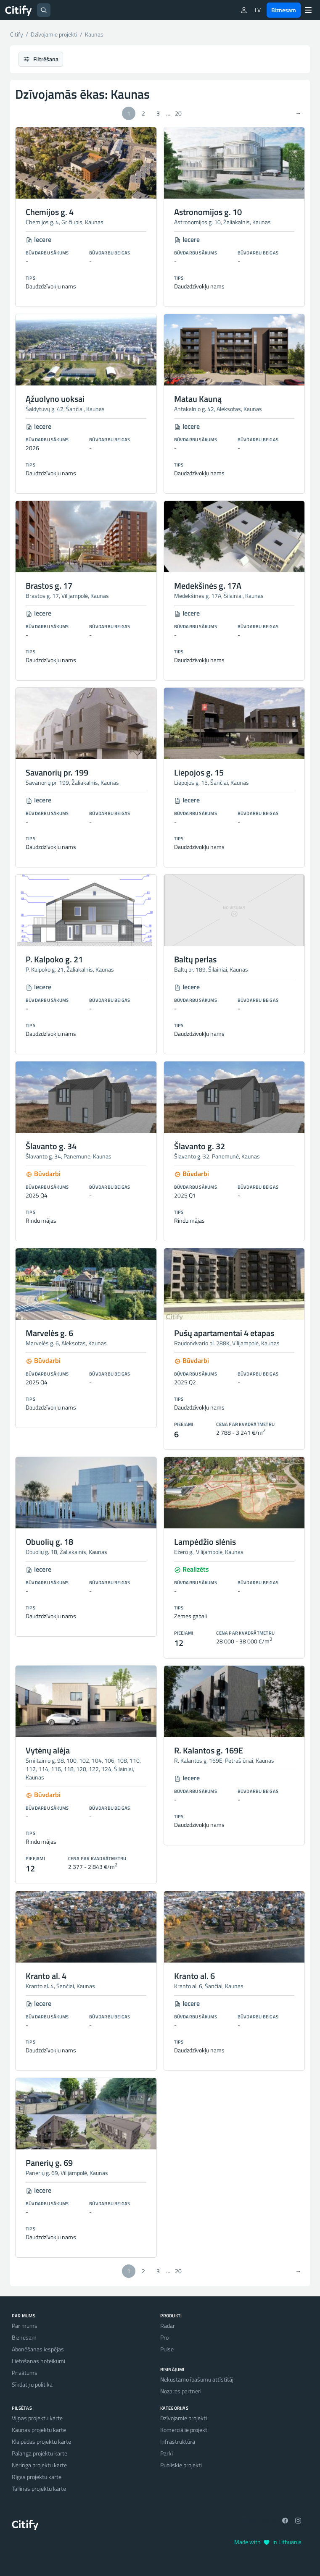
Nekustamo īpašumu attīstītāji (197, 2379)
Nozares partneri (180, 2391)
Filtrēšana (40, 59)
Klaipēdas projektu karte (41, 2441)
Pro (164, 2337)
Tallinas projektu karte (39, 2488)
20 (178, 113)
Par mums (24, 2325)
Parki (166, 2453)
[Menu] (308, 10)
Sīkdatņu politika (32, 2384)
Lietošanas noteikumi (38, 2360)
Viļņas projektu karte (37, 2418)
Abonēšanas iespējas (38, 2349)
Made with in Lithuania (267, 2541)
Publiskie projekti (181, 2465)
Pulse (167, 2349)
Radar (167, 2325)
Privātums (24, 2372)
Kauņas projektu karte (39, 2429)
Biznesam (283, 9)
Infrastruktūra (177, 2441)
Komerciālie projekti (184, 2429)
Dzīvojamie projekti (183, 2418)
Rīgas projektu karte (36, 2476)
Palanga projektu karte (39, 2453)
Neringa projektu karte (39, 2465)
